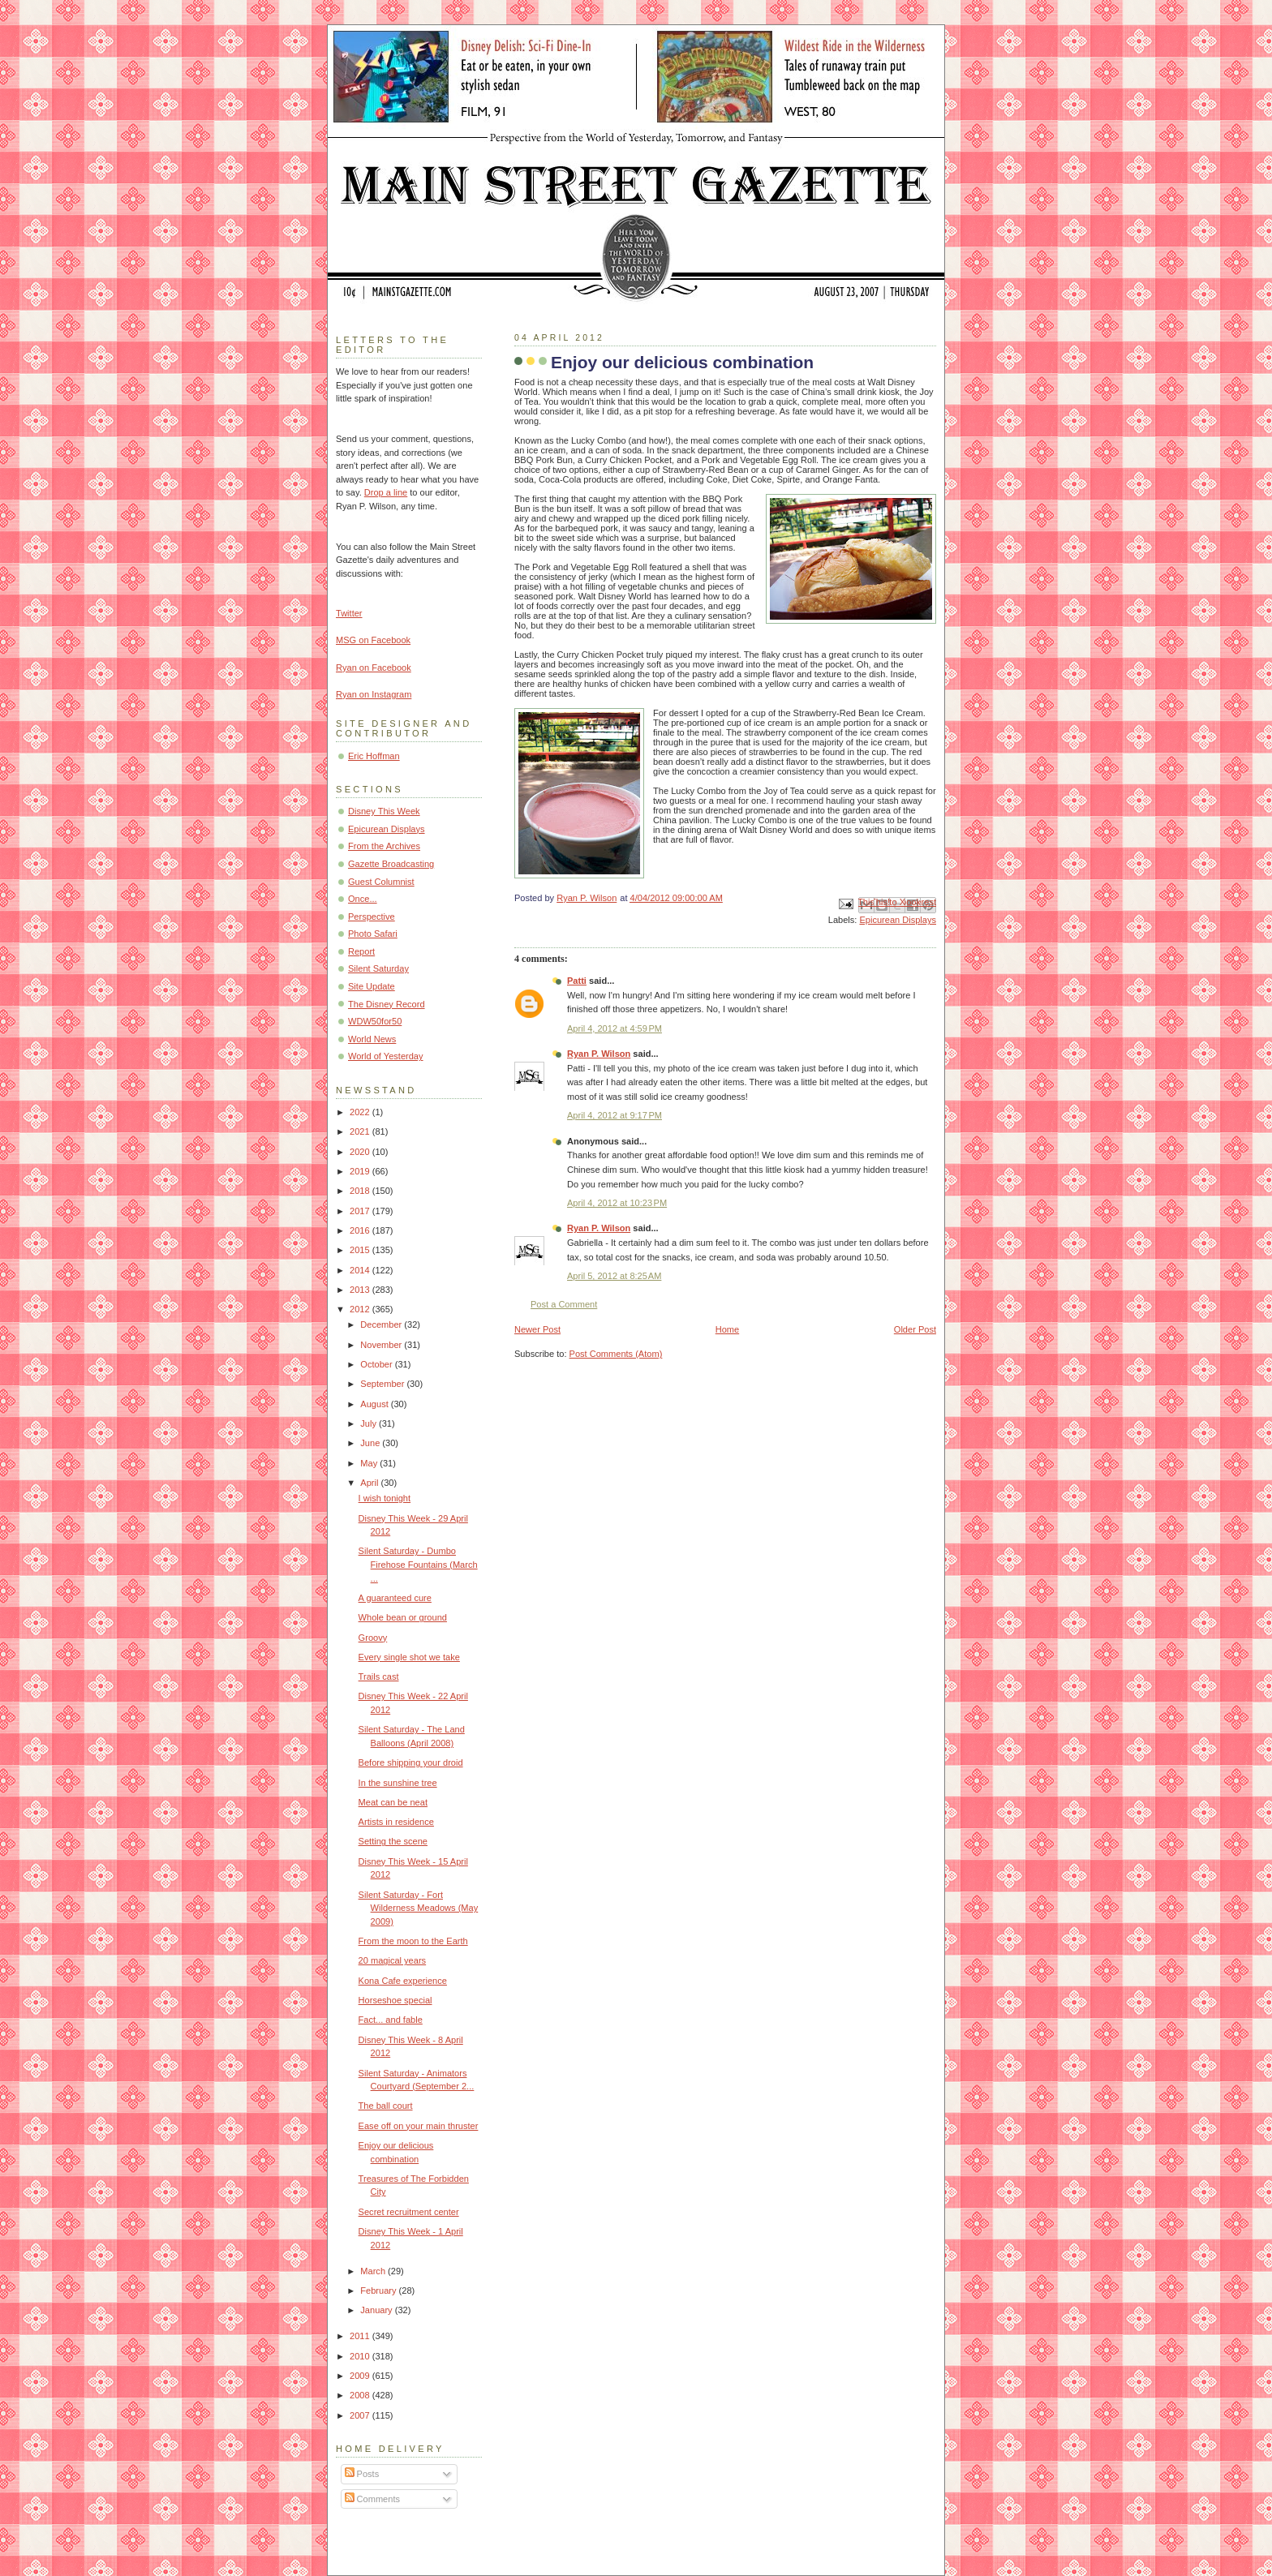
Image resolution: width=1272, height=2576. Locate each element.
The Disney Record (386, 1004)
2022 (361, 1112)
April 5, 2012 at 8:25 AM (614, 1276)
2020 (361, 1152)
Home (727, 1329)
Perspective (371, 916)
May (370, 1463)
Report (361, 951)
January (377, 2310)
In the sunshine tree (398, 1783)
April (370, 1483)
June (371, 1443)
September (383, 1384)
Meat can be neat (393, 1802)
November (382, 1345)
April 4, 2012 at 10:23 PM (617, 1203)
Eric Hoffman (374, 756)
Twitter (349, 613)
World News (372, 1039)
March (374, 2271)
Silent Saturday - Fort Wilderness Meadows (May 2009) (419, 1908)
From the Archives (384, 846)
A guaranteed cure (395, 1598)
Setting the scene (393, 1841)
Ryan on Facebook (373, 667)
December (382, 1324)
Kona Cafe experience (403, 1981)
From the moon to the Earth (413, 1941)
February (379, 2290)
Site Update (371, 986)
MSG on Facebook (373, 640)
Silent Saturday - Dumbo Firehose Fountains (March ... (418, 1564)
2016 (361, 1230)
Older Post (915, 1329)
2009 (361, 2376)
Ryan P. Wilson (598, 1053)
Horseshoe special (395, 2000)
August (375, 1404)
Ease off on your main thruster (419, 2126)
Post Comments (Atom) (616, 1354)
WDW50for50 (375, 1021)
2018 (361, 1191)
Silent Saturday (378, 968)
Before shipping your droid (411, 1762)
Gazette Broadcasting (391, 864)
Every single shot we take (409, 1657)
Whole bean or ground (403, 1617)
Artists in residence (396, 1822)
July (369, 1423)
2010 (361, 2356)
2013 (361, 1289)
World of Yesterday (385, 1056)
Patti (577, 980)
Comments (372, 2499)
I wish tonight (384, 1498)
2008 (361, 2395)
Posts (362, 2474)
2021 (361, 1131)
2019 (361, 1171)
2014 (361, 1270)
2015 (361, 1250)
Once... (362, 899)
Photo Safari (373, 933)
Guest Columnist (381, 882)
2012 (361, 1309)
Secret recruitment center (409, 2212)
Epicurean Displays (897, 920)
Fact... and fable (391, 2019)
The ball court (386, 2105)
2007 (361, 2415)
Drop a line (385, 492)
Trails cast (379, 1676)
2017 (361, 1211)
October (377, 1364)
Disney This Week (384, 811)
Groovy (373, 1637)
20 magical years (393, 1960)
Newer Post (537, 1329)
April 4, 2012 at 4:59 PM (614, 1028)
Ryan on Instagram (373, 694)
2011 (361, 2336)
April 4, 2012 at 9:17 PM (614, 1115)
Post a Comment (564, 1304)
